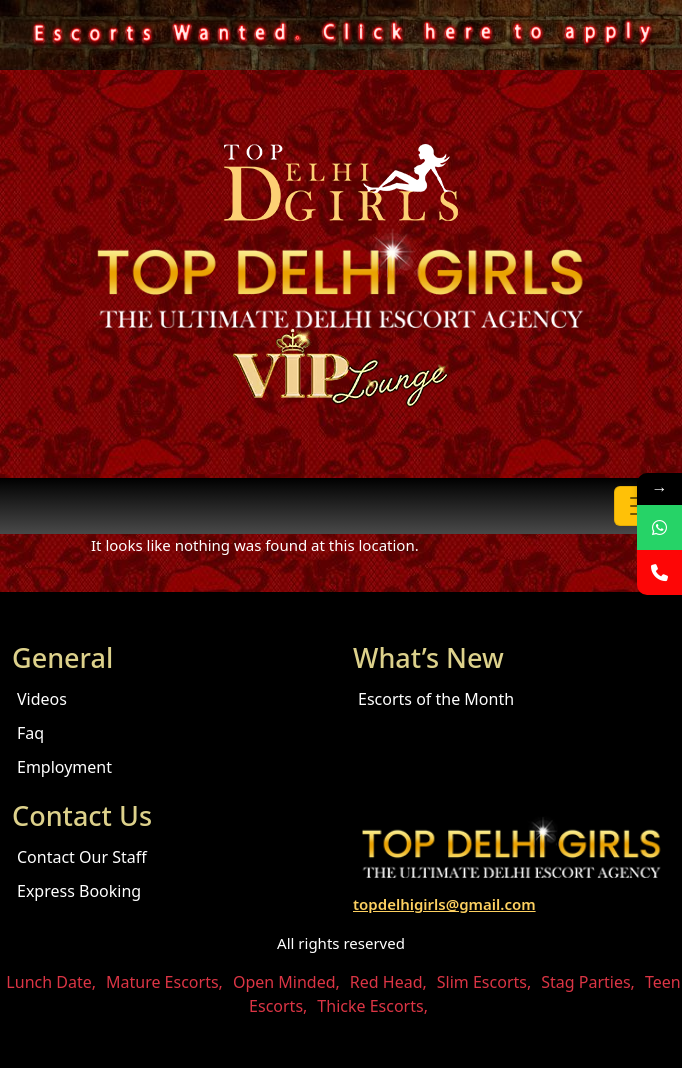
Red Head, (388, 982)
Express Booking (79, 891)
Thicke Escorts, (372, 1006)
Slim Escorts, (484, 982)
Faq (30, 733)
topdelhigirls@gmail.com (444, 904)
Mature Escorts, (164, 982)
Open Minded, (286, 982)
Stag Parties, (588, 982)
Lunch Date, (51, 982)
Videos (42, 699)
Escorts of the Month (436, 699)
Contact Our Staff (82, 857)
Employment (64, 767)
